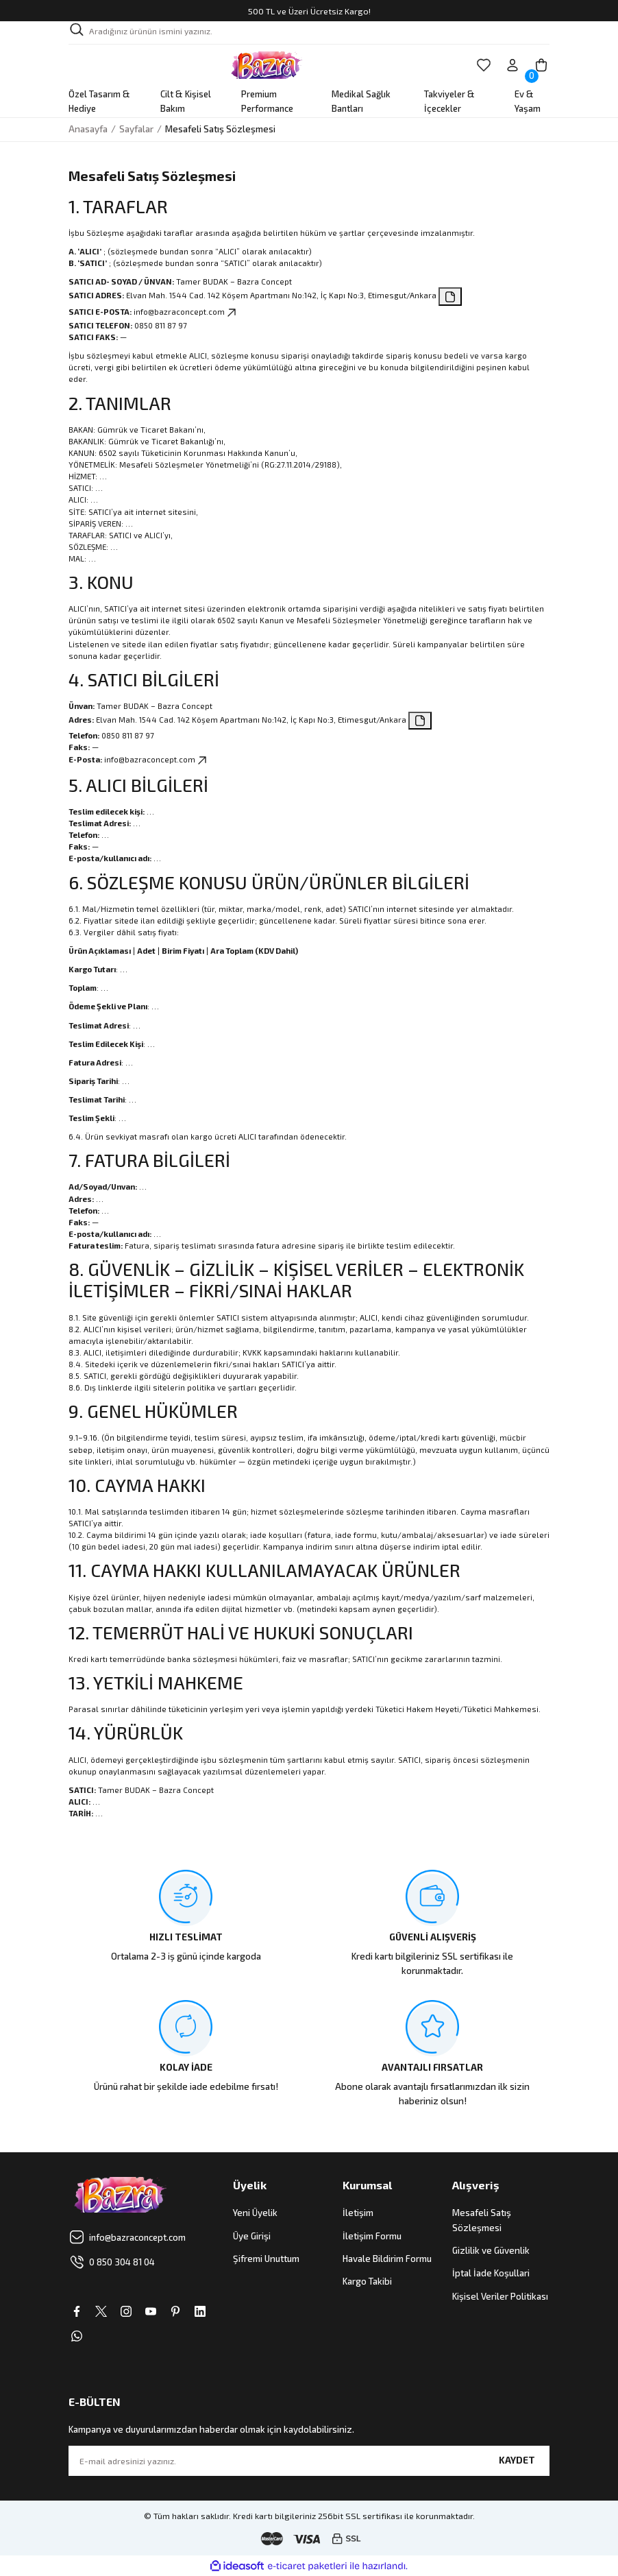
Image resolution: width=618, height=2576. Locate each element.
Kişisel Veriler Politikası (500, 2296)
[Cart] (541, 65)
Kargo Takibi (367, 2281)
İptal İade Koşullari (491, 2272)
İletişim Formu (372, 2235)
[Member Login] (512, 65)
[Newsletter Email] (309, 2461)
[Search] (309, 33)
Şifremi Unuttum (266, 2258)
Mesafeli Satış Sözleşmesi (481, 2219)
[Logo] (266, 65)
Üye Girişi (252, 2235)
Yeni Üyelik (255, 2212)
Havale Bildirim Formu (387, 2258)
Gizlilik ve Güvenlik (491, 2250)
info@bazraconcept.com (186, 311)
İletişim (358, 2212)
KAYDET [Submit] (517, 2460)
